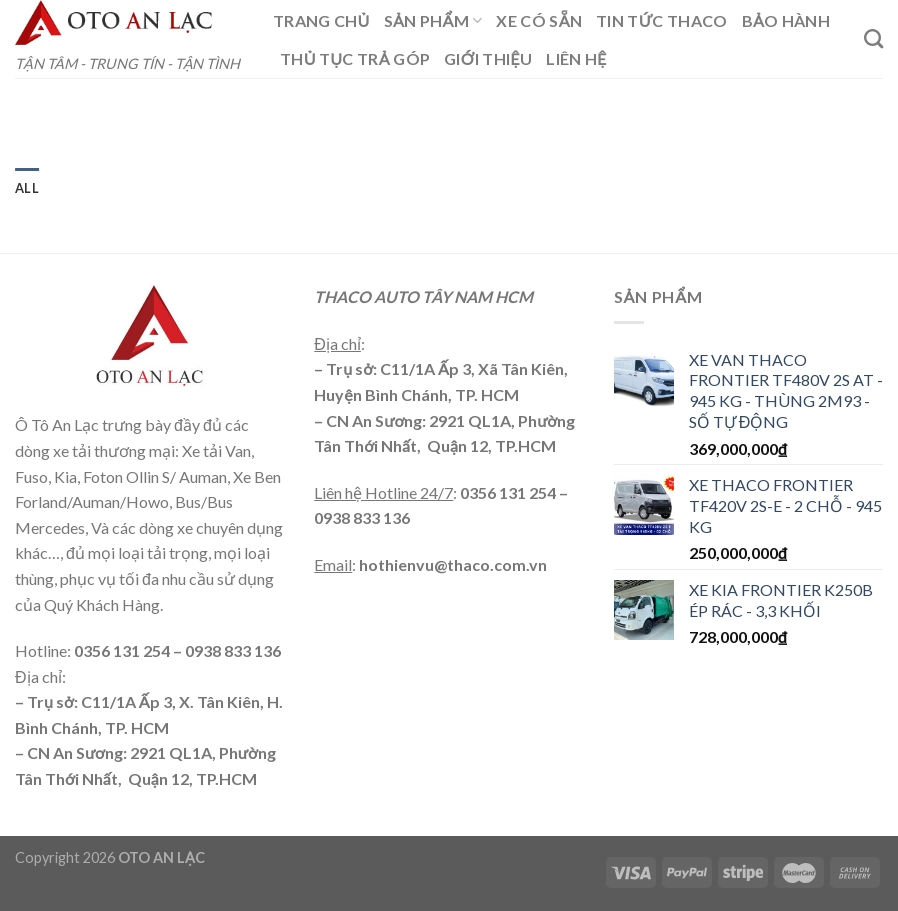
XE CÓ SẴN (539, 20)
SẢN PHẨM (433, 21)
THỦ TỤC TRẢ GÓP (355, 58)
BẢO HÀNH (786, 20)
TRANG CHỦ (321, 20)
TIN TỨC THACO (662, 20)
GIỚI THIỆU (488, 58)
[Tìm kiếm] (873, 38)
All (27, 188)
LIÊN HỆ (576, 58)
